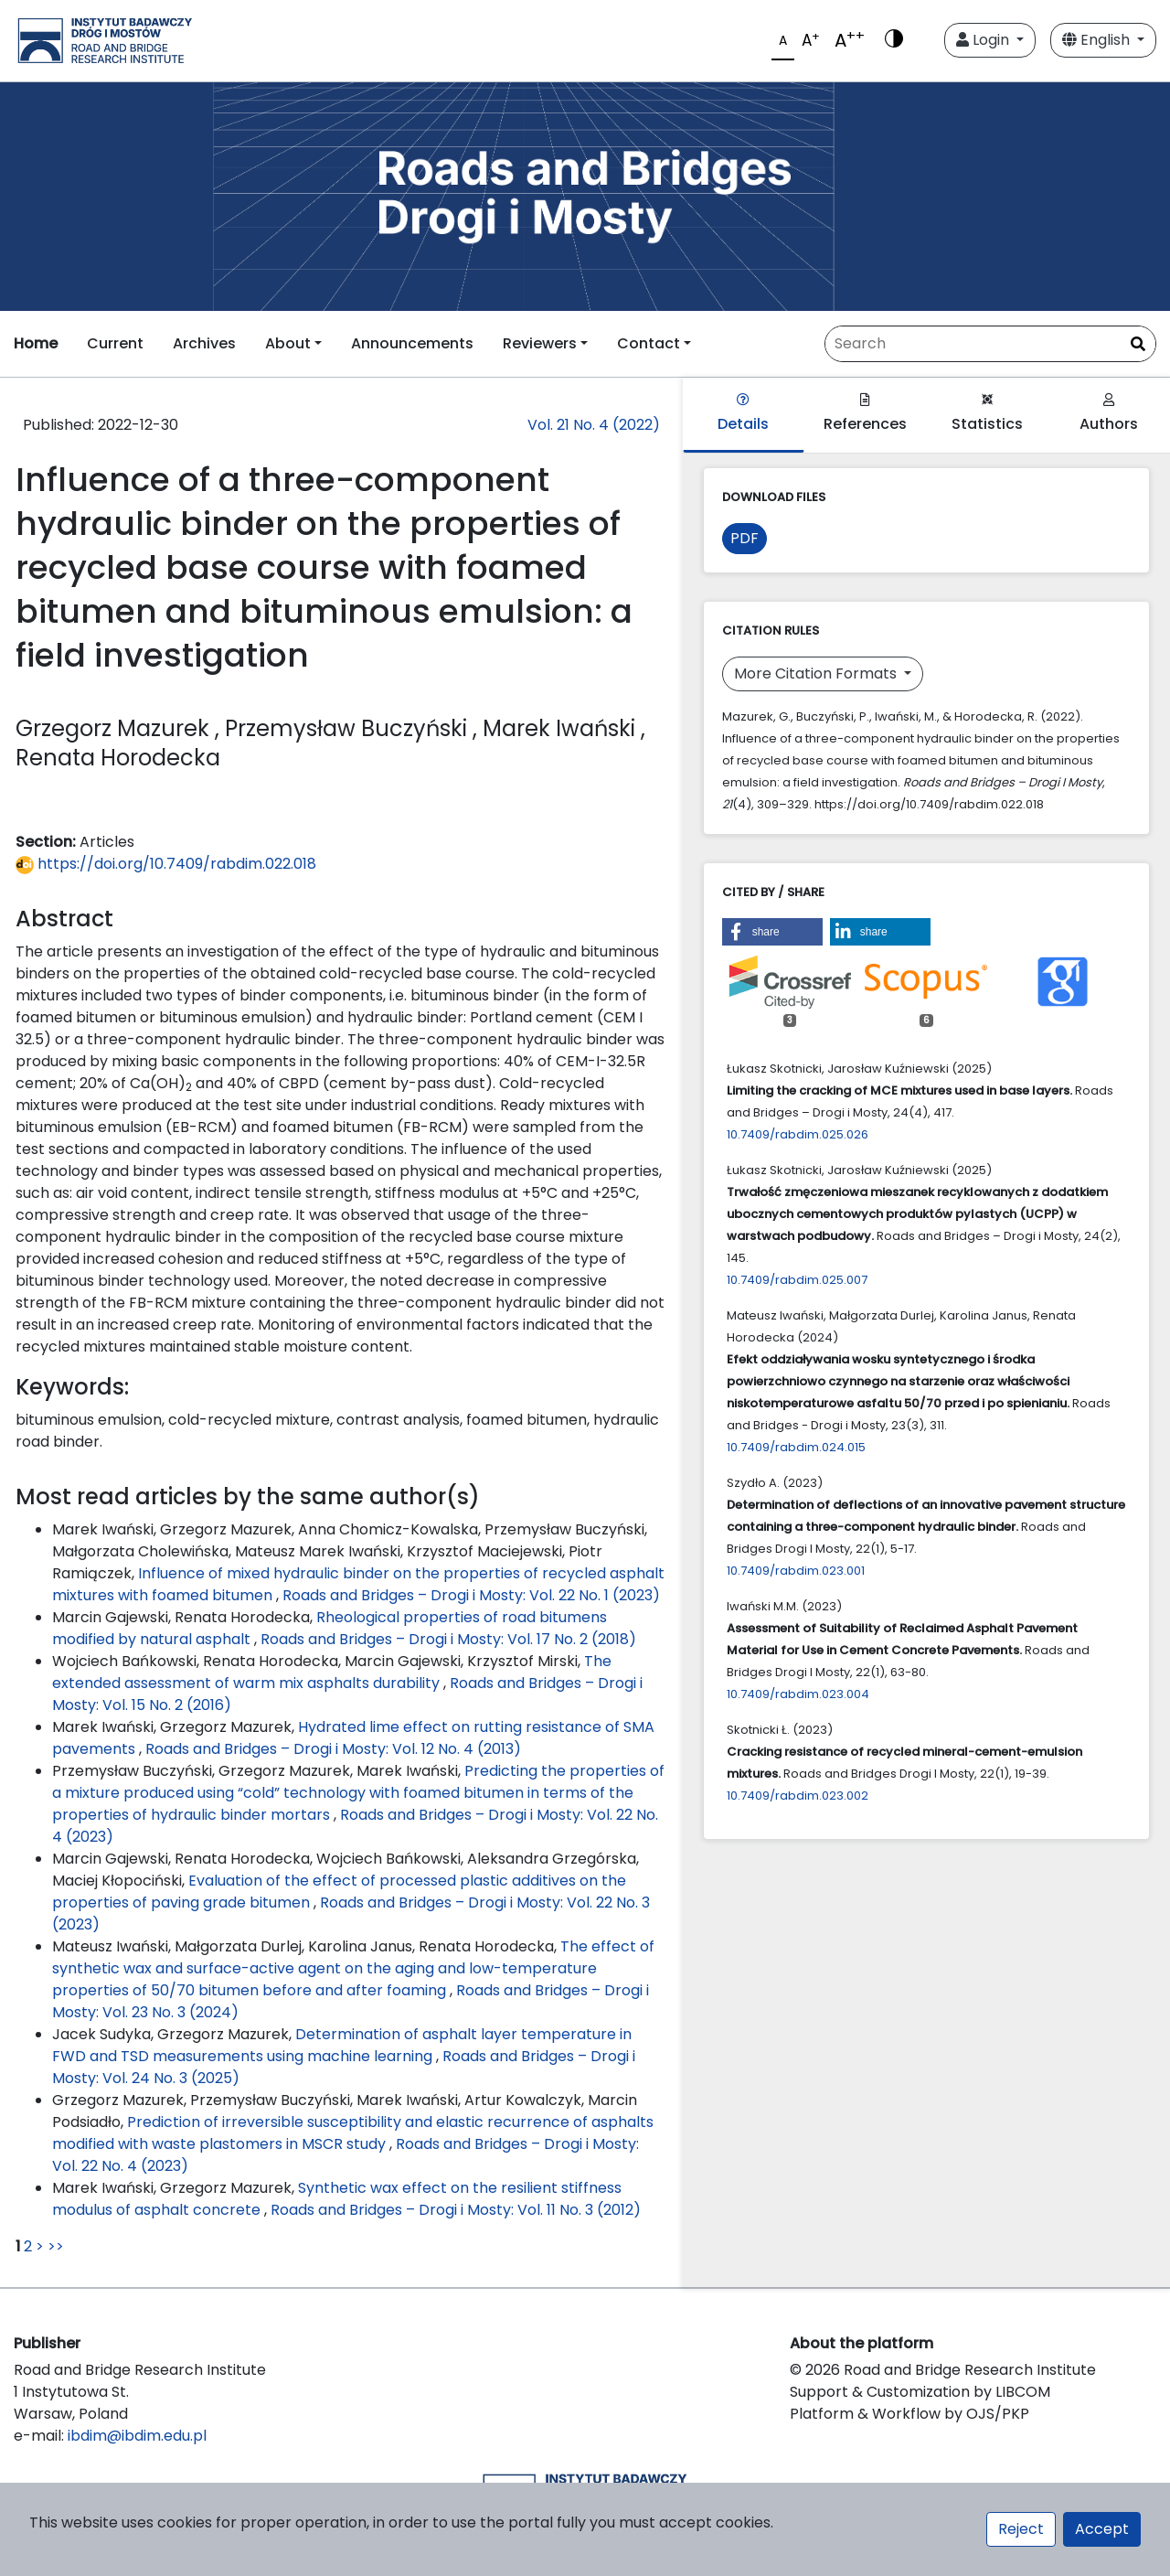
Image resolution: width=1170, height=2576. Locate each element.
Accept (1102, 2528)
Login (984, 39)
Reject (1021, 2528)
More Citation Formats (817, 673)
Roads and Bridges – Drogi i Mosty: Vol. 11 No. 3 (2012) (456, 2209)
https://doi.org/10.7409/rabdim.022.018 (166, 863)
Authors (1109, 413)
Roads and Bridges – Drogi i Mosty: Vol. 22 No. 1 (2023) (471, 1595)
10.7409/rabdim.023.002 (797, 1795)
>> (56, 2246)
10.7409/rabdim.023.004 (798, 1694)
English (1097, 39)
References (865, 413)
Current (115, 343)
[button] (772, 932)
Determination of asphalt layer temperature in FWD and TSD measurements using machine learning (342, 2045)
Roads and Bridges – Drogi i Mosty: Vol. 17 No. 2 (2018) (448, 1639)
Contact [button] (648, 343)
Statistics (987, 413)
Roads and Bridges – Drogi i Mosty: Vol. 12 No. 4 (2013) (333, 1748)
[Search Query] (990, 343)
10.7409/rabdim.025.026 (797, 1134)
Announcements (412, 343)
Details (743, 413)
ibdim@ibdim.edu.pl (137, 2435)
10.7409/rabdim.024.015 (796, 1447)
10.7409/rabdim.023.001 (796, 1570)
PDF (744, 538)
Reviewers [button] (540, 343)
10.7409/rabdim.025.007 (797, 1279)
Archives (204, 343)
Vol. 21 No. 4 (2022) (593, 424)
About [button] (288, 343)
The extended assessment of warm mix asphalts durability (332, 1672)
